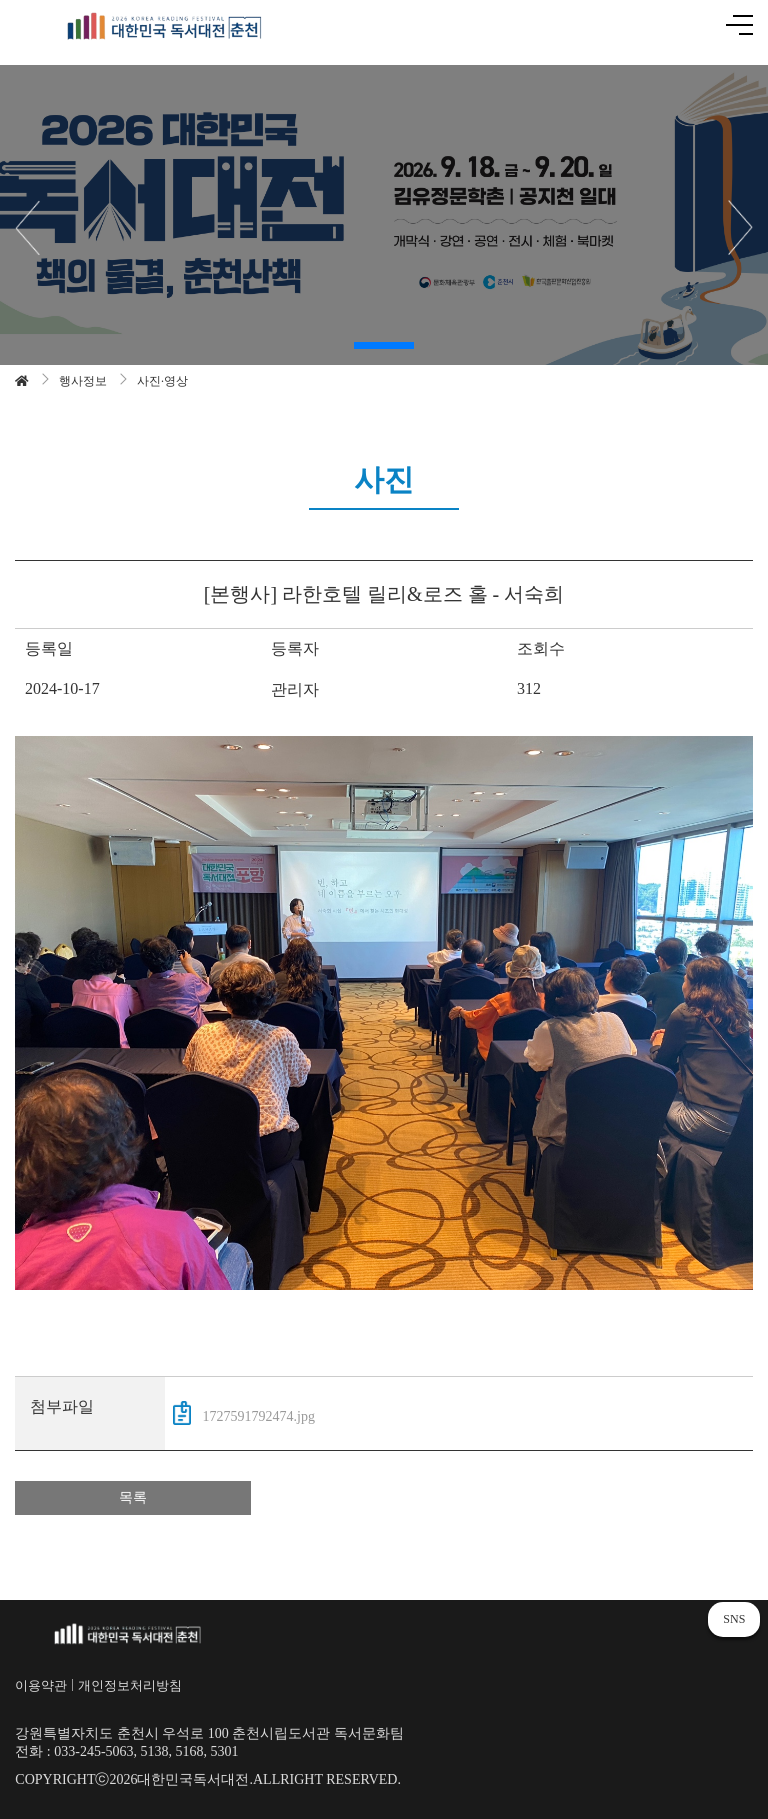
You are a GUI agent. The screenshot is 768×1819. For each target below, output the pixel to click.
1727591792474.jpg (244, 1413)
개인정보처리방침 (130, 1685)
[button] (384, 345)
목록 (133, 1497)
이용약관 (41, 1685)
